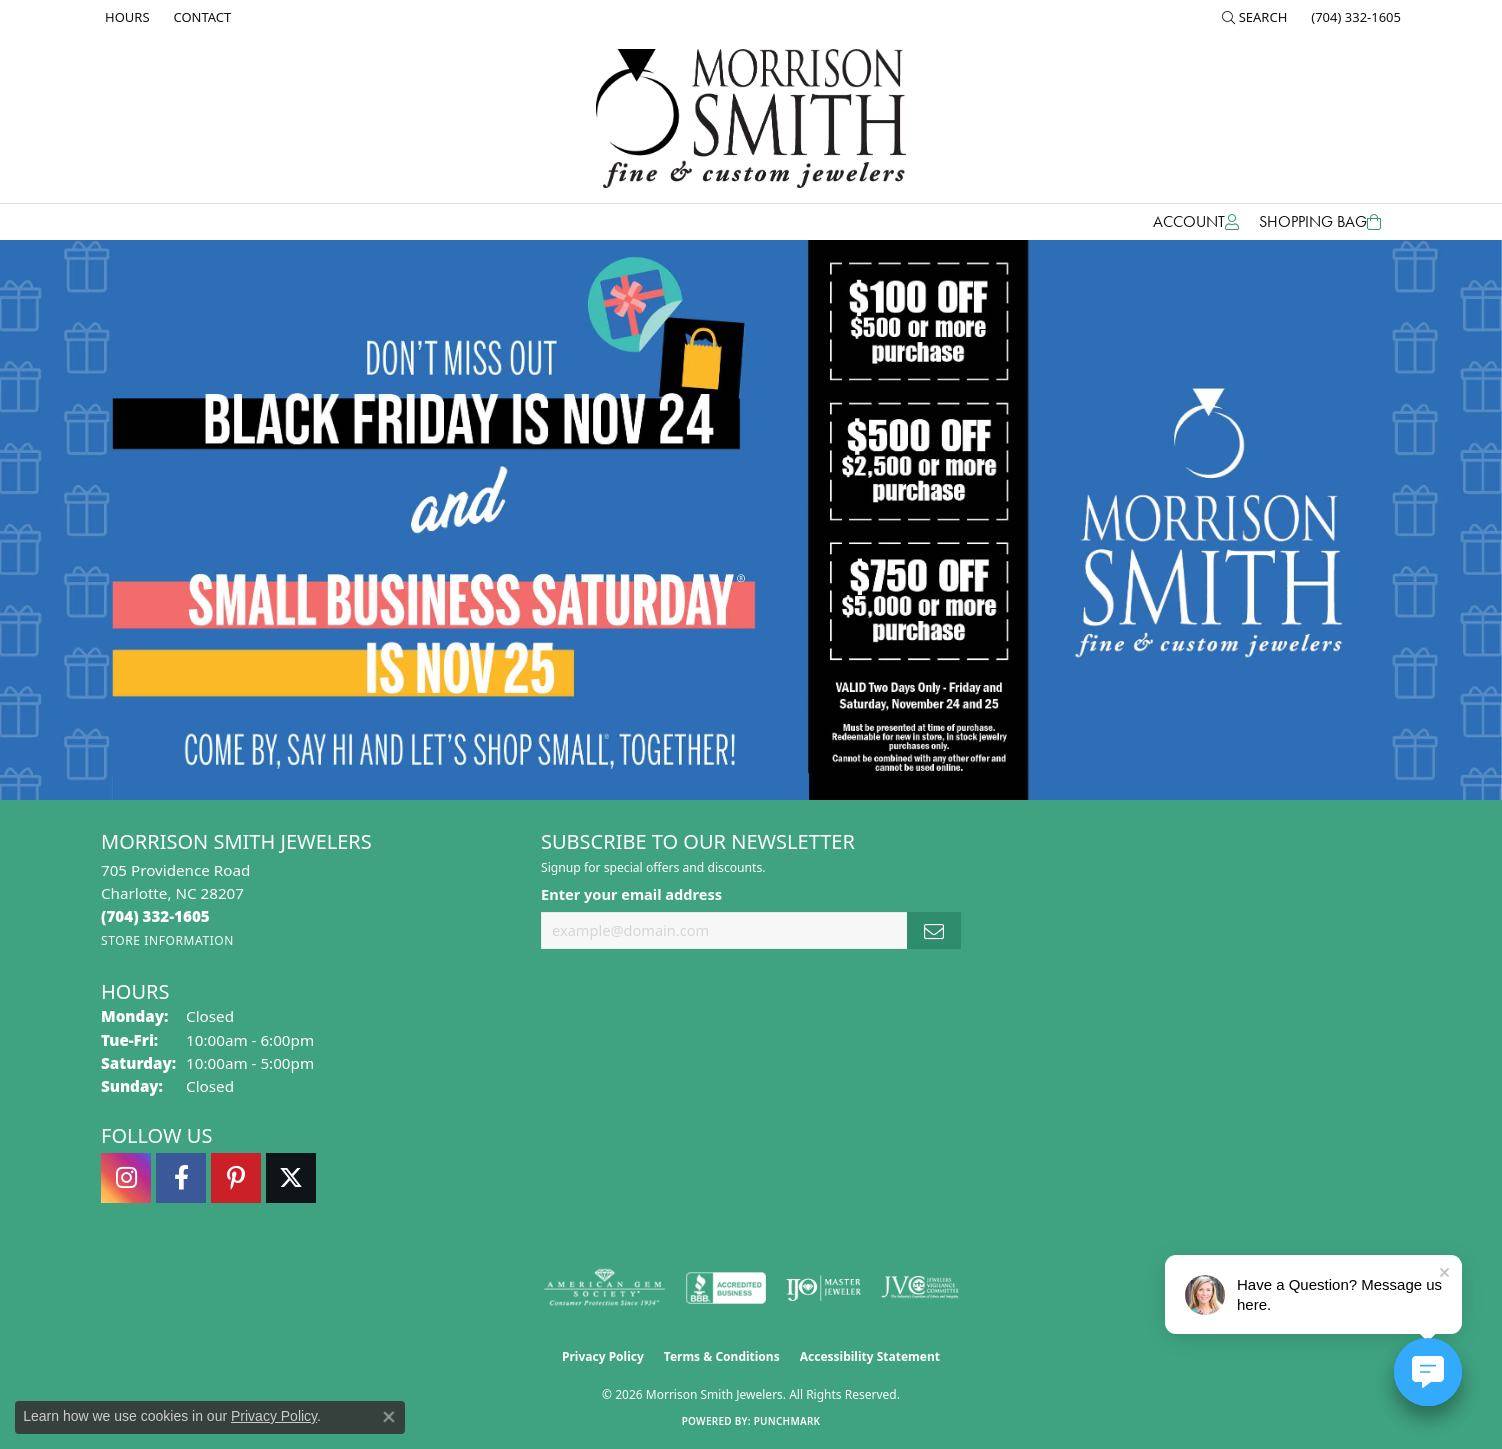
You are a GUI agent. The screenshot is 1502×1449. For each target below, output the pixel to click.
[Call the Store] (155, 916)
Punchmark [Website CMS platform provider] (787, 1421)
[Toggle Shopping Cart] (1320, 222)
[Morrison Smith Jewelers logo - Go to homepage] (751, 118)
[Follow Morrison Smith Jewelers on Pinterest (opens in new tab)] (236, 1178)
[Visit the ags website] (604, 1288)
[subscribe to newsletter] (934, 930)
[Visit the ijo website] (823, 1288)
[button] (1255, 17)
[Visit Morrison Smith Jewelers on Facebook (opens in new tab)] (181, 1178)
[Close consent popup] (389, 1417)
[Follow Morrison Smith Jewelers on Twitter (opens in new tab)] (291, 1178)
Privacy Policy (603, 1356)
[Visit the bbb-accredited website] (726, 1288)
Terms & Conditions (722, 1356)
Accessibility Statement (870, 1356)
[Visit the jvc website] (920, 1288)
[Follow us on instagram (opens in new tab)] (126, 1178)
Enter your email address (631, 894)
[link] (125, 17)
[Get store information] (167, 940)
